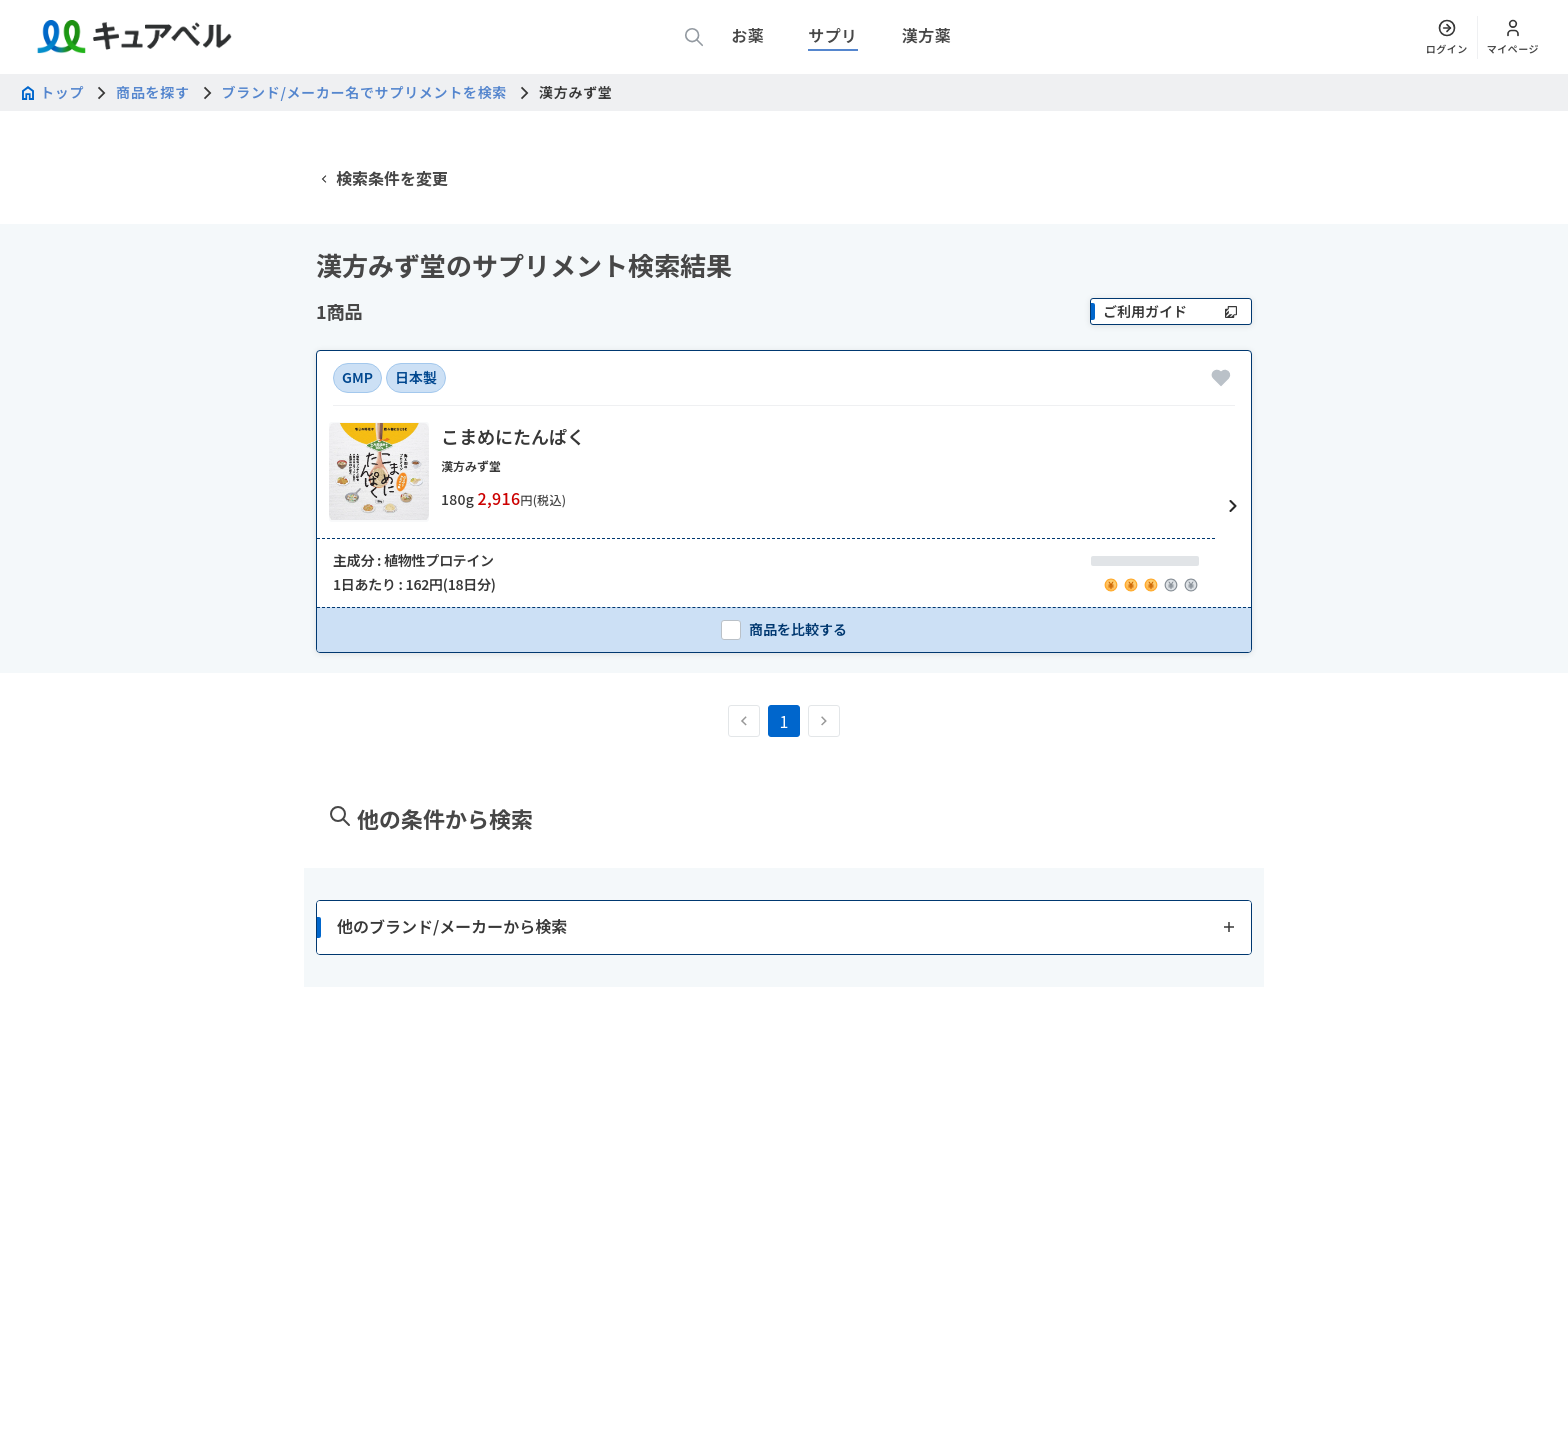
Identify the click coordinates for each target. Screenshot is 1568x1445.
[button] (784, 600)
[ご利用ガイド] (1171, 405)
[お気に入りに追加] (1221, 472)
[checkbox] (784, 723)
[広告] (784, 169)
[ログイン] (1447, 37)
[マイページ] (1513, 37)
